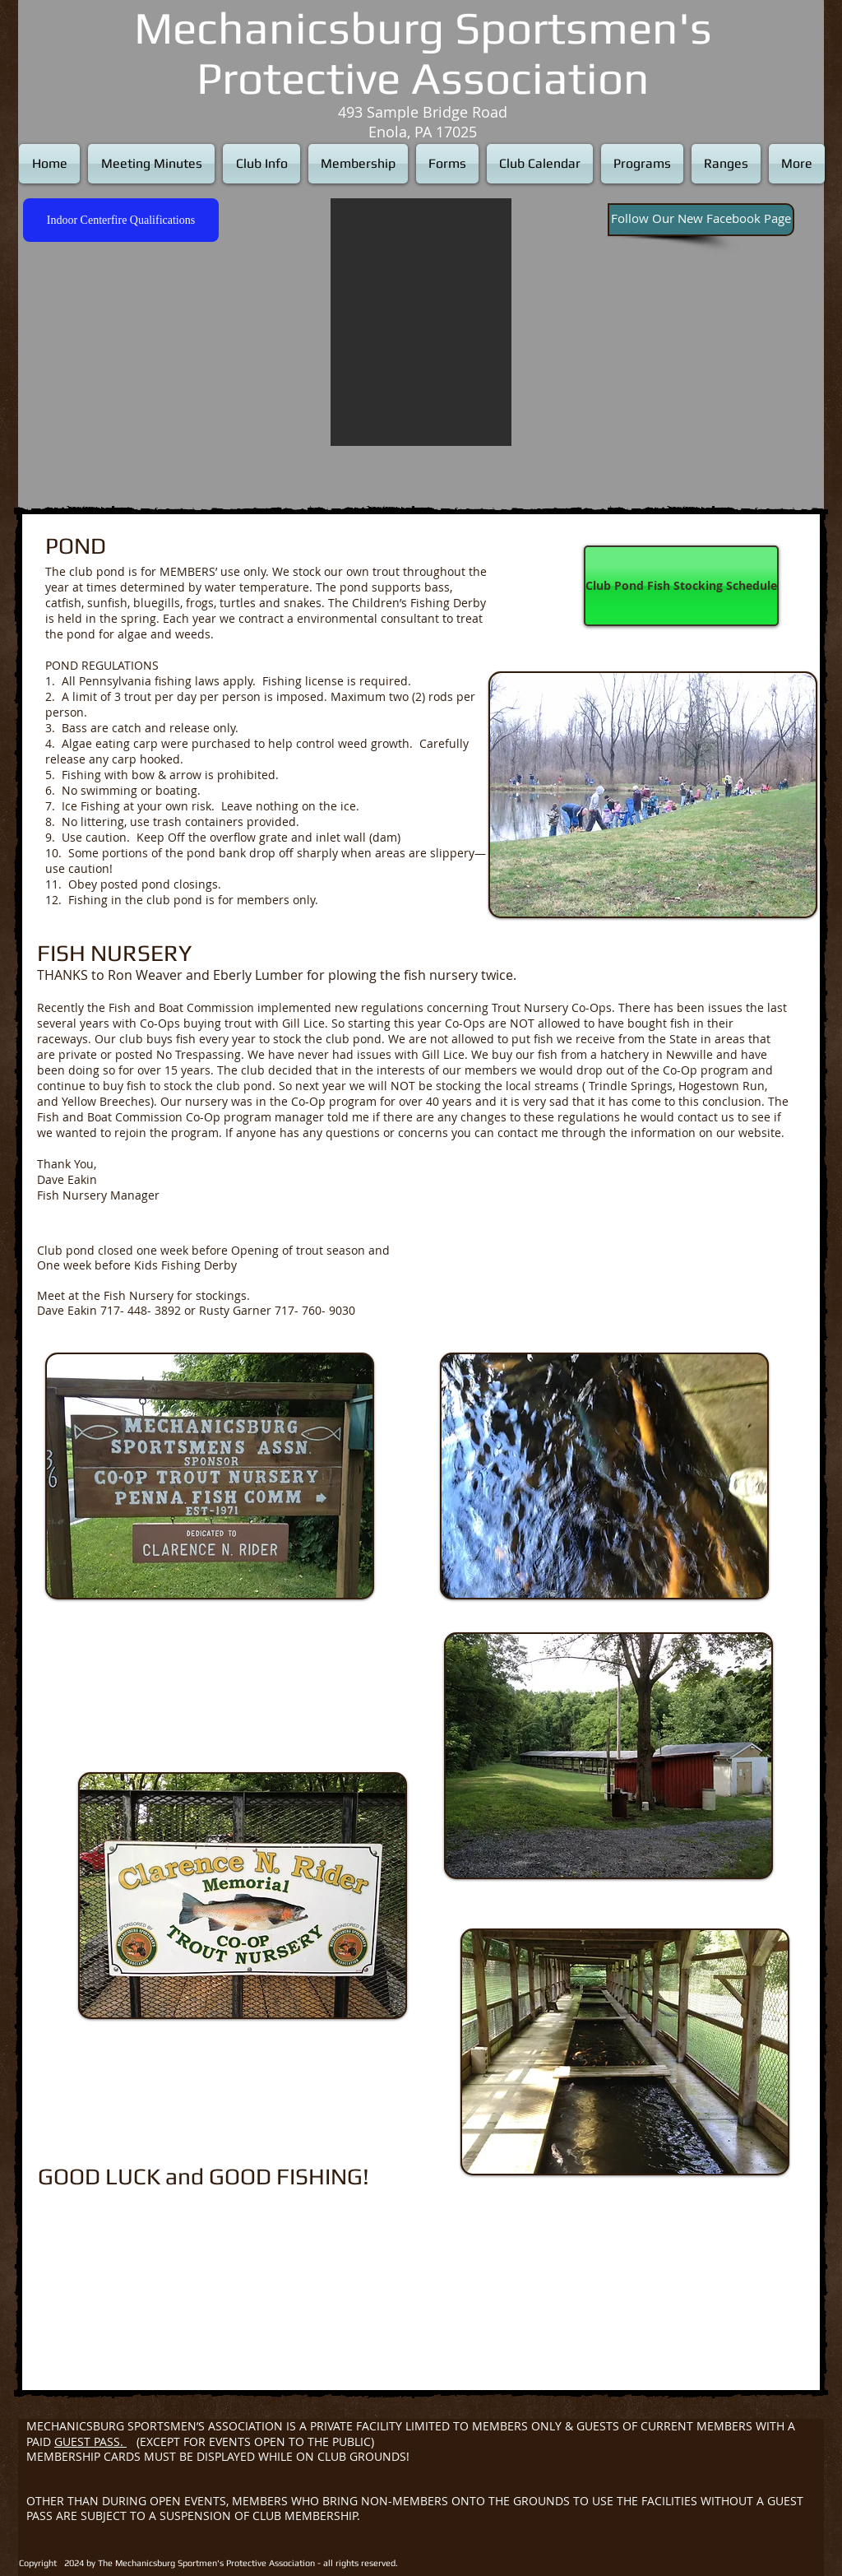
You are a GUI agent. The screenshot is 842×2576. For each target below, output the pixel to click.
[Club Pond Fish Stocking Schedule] (681, 585)
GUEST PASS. (90, 2441)
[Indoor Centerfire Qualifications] (121, 220)
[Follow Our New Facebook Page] (701, 219)
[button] (421, 322)
